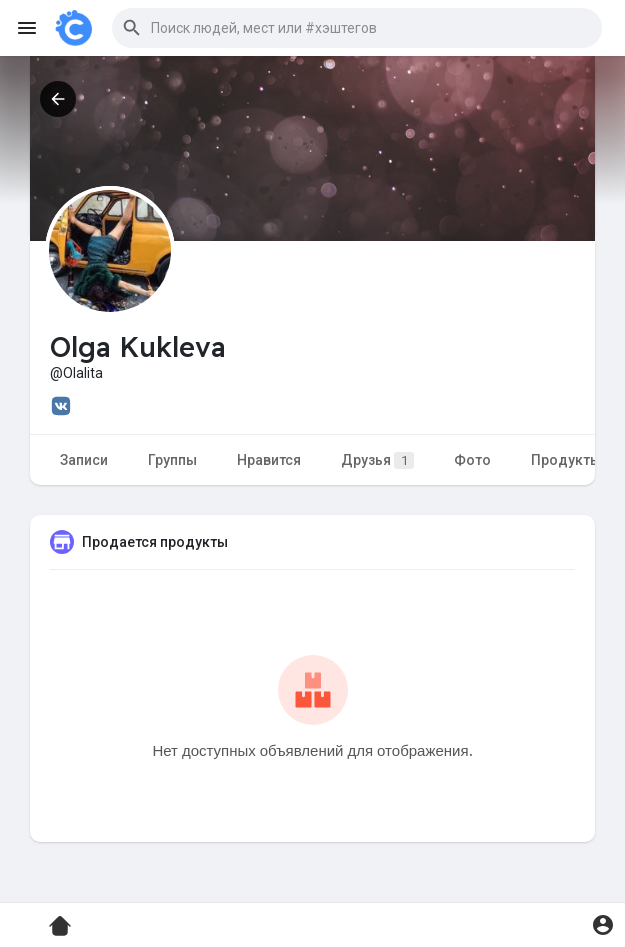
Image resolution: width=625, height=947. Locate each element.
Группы (172, 460)
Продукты (566, 460)
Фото (472, 460)
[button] (357, 28)
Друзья (377, 460)
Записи (84, 460)
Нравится (269, 460)
